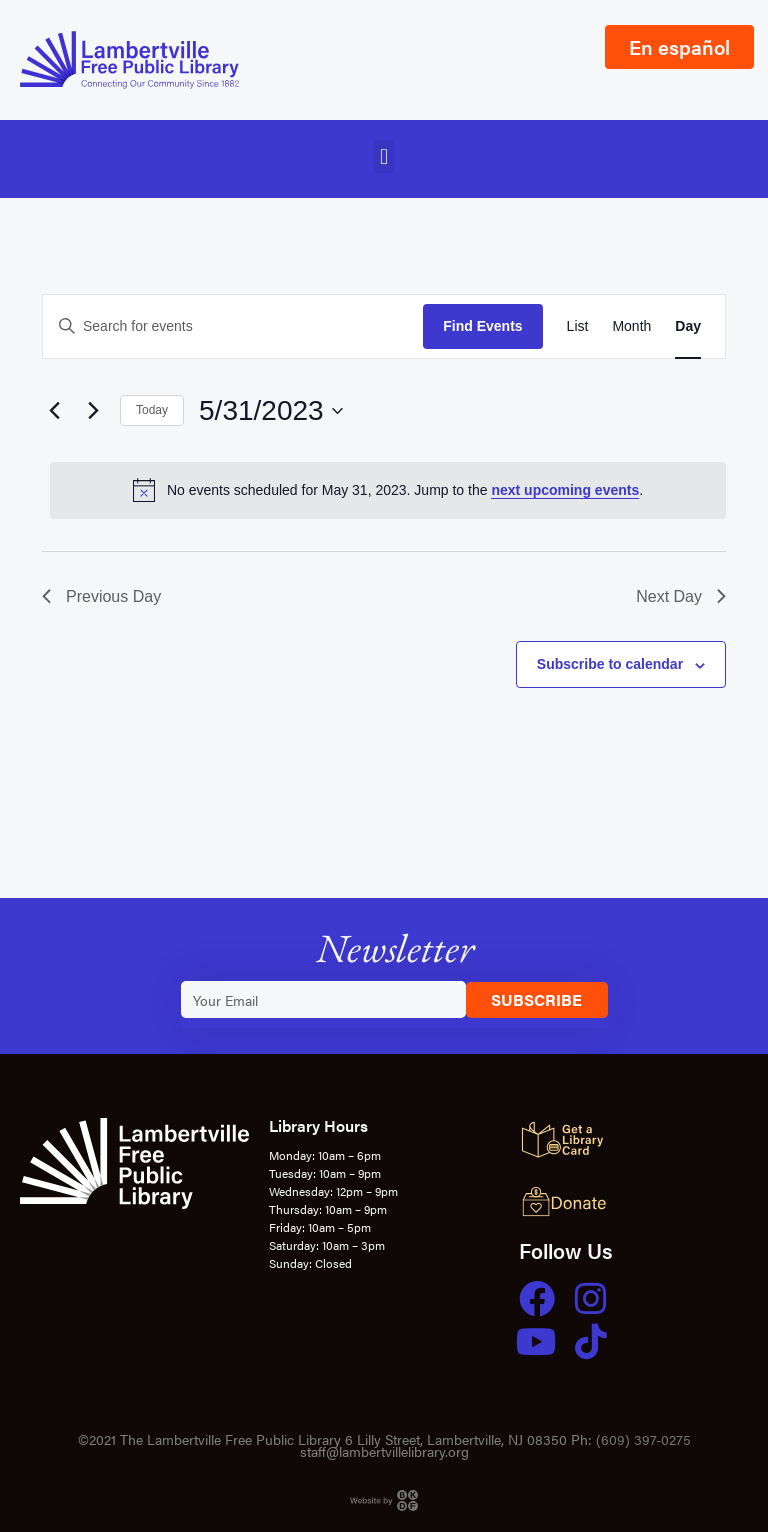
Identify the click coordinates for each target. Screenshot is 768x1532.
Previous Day (101, 596)
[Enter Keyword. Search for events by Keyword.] (233, 326)
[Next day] (93, 411)
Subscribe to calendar (610, 664)
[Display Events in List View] (578, 326)
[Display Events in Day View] (688, 326)
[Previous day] (54, 411)
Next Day (681, 596)
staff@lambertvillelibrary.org (384, 1451)
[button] (383, 156)
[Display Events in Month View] (631, 326)
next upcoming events (565, 490)
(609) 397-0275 (643, 1439)
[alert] (388, 490)
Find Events (482, 326)
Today (152, 410)
